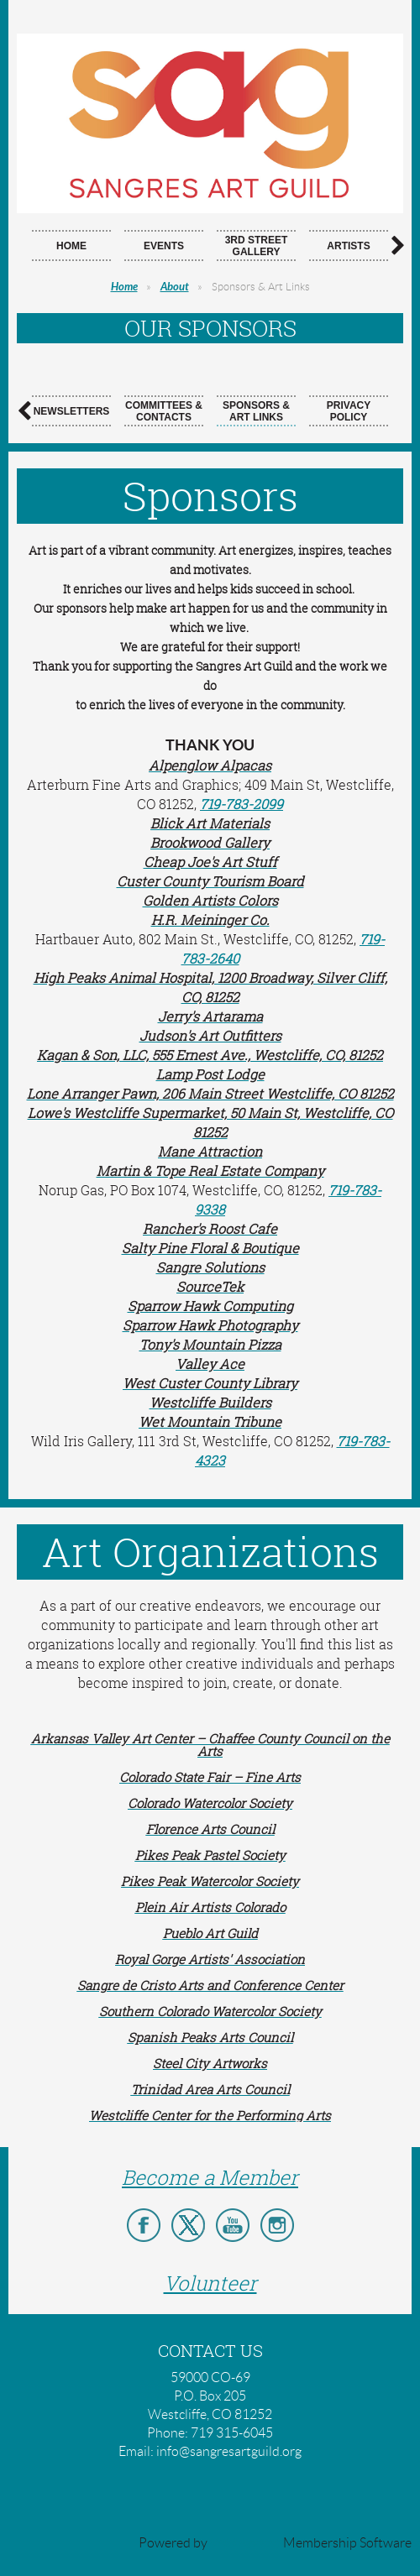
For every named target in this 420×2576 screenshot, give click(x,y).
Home (124, 287)
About (174, 287)
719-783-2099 (241, 804)
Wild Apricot (245, 2543)
